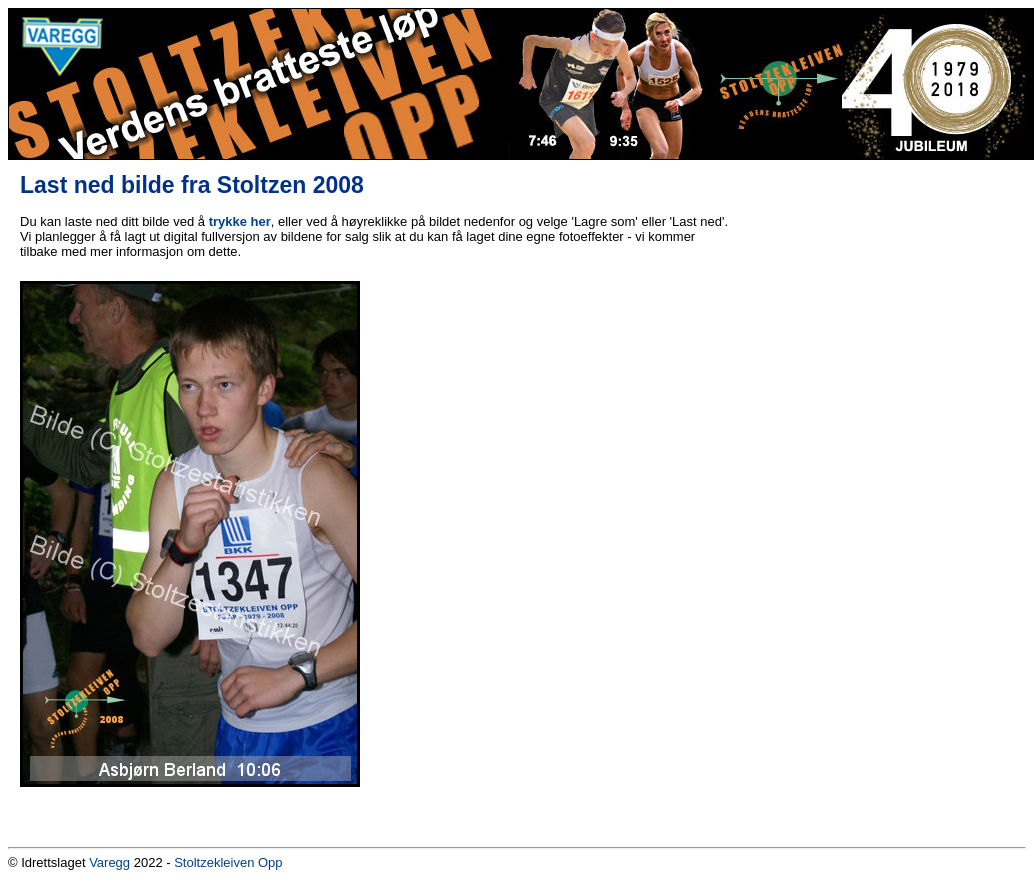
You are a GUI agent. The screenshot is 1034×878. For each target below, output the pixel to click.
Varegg (109, 862)
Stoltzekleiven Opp (228, 862)
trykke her (240, 221)
